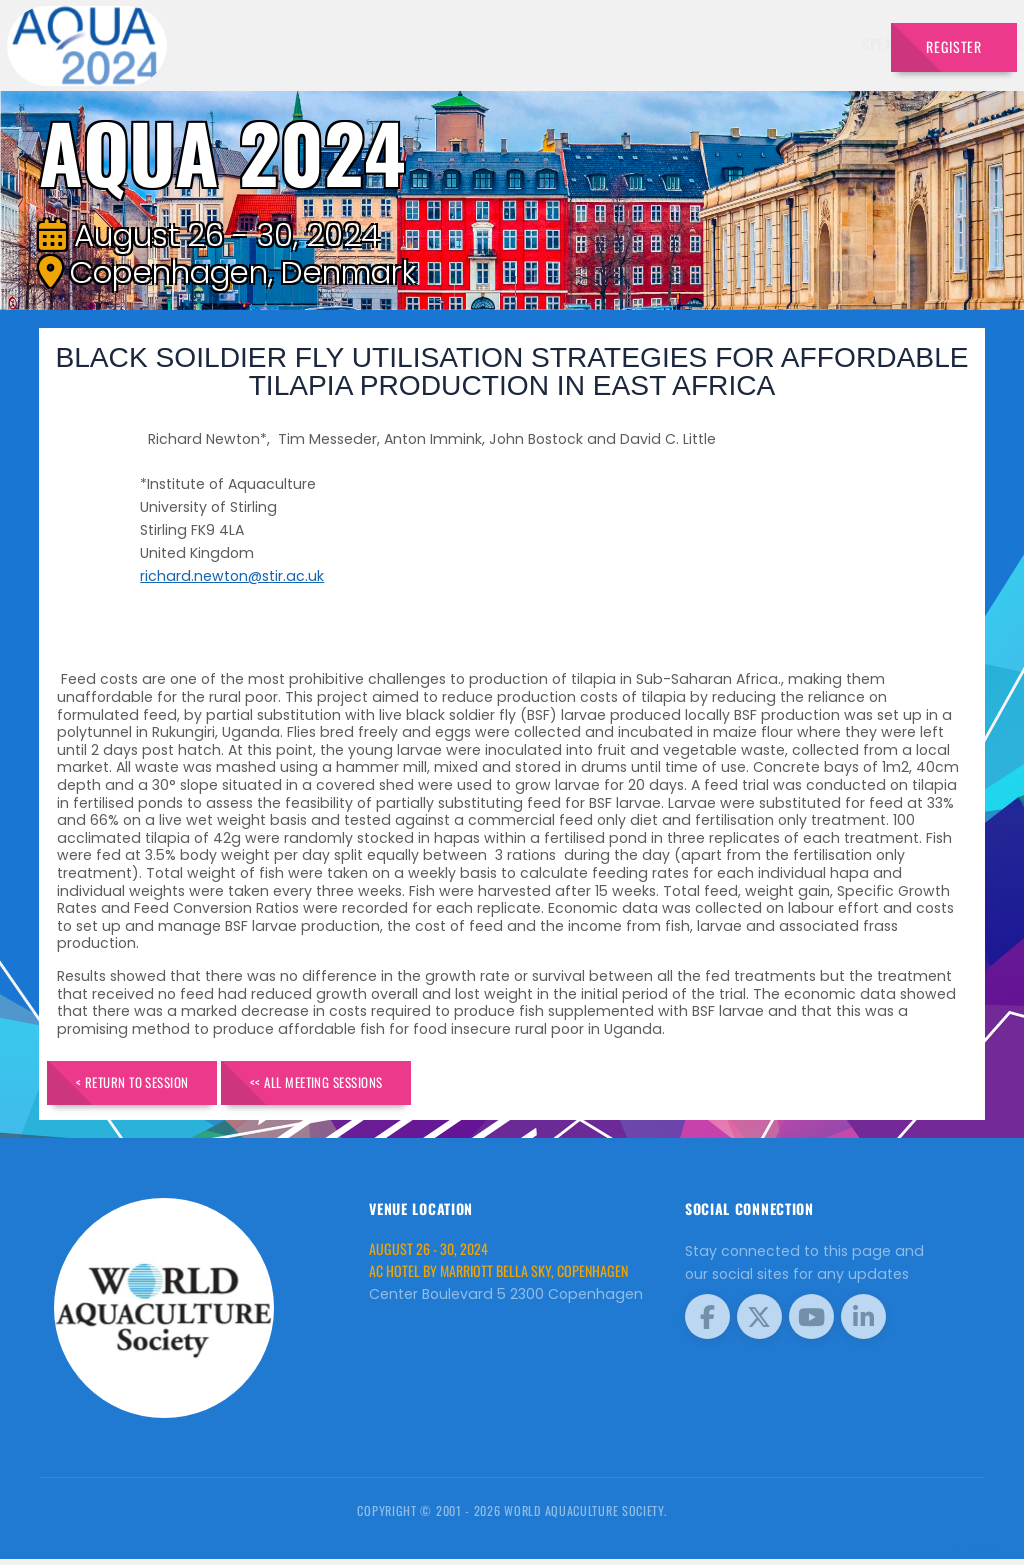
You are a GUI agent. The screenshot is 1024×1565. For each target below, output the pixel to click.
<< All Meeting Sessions (365, 1084)
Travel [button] (830, 43)
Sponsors (666, 43)
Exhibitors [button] (486, 43)
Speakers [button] (390, 43)
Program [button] (747, 43)
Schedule (583, 43)
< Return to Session (148, 1084)
